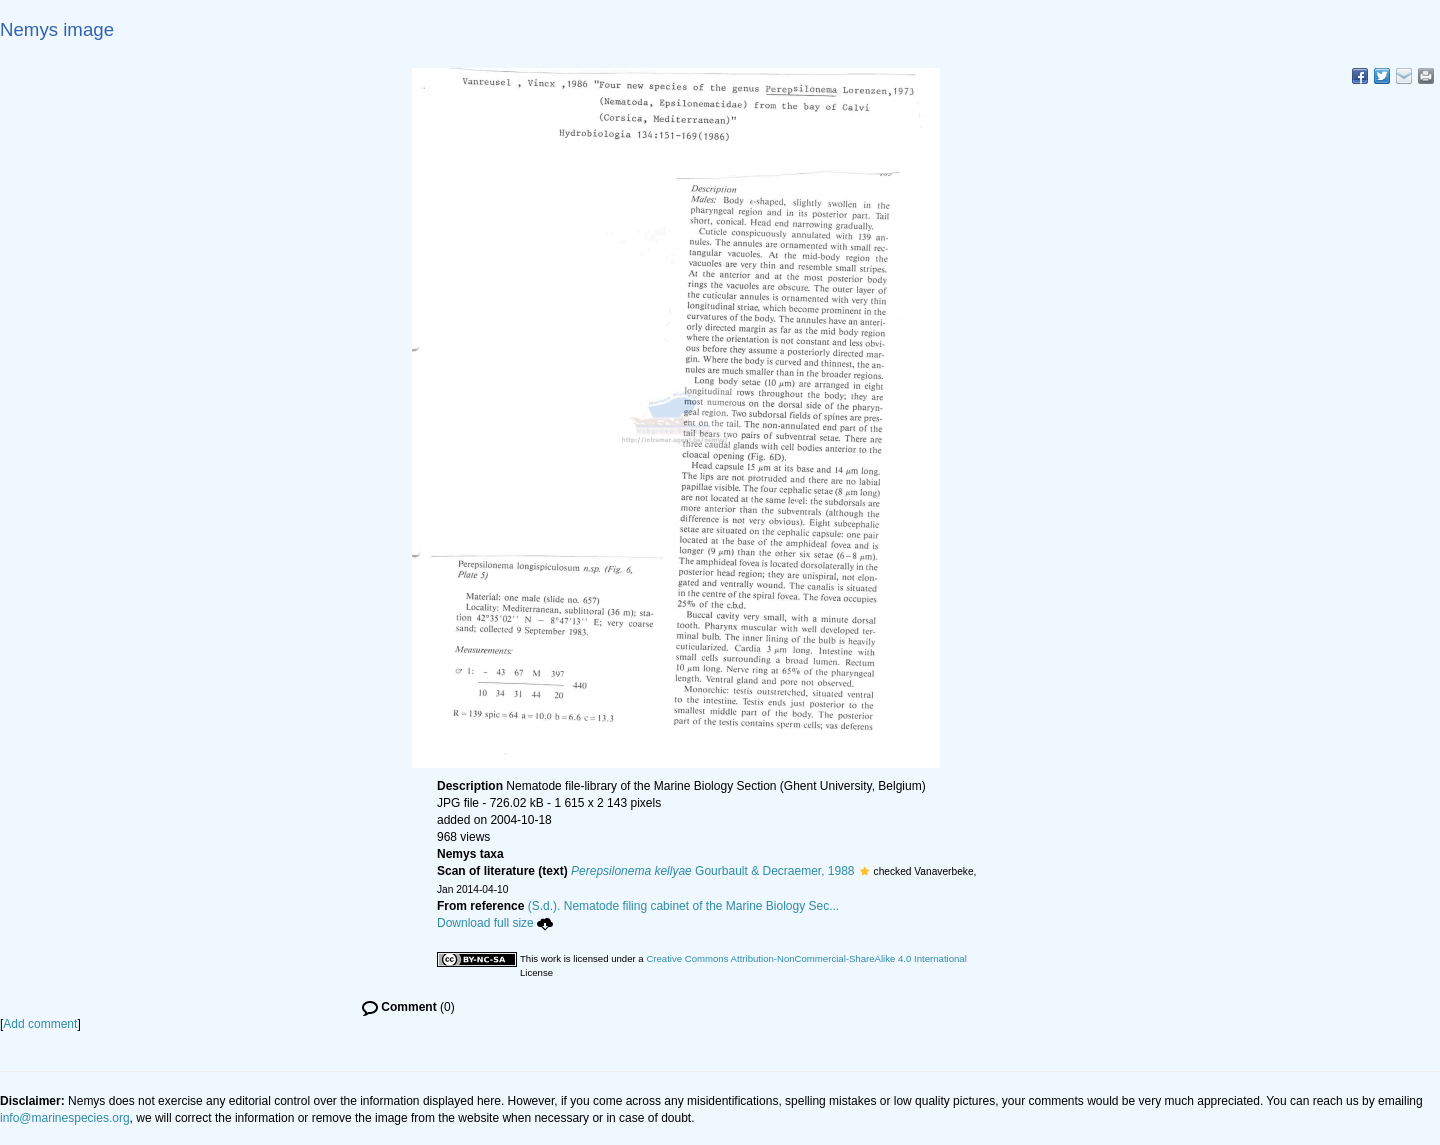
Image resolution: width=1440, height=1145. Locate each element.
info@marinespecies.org (65, 1118)
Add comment (40, 1024)
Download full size (495, 923)
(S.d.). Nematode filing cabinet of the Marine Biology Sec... (684, 906)
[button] (864, 871)
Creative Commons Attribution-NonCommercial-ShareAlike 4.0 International (806, 958)
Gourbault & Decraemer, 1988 (713, 871)
